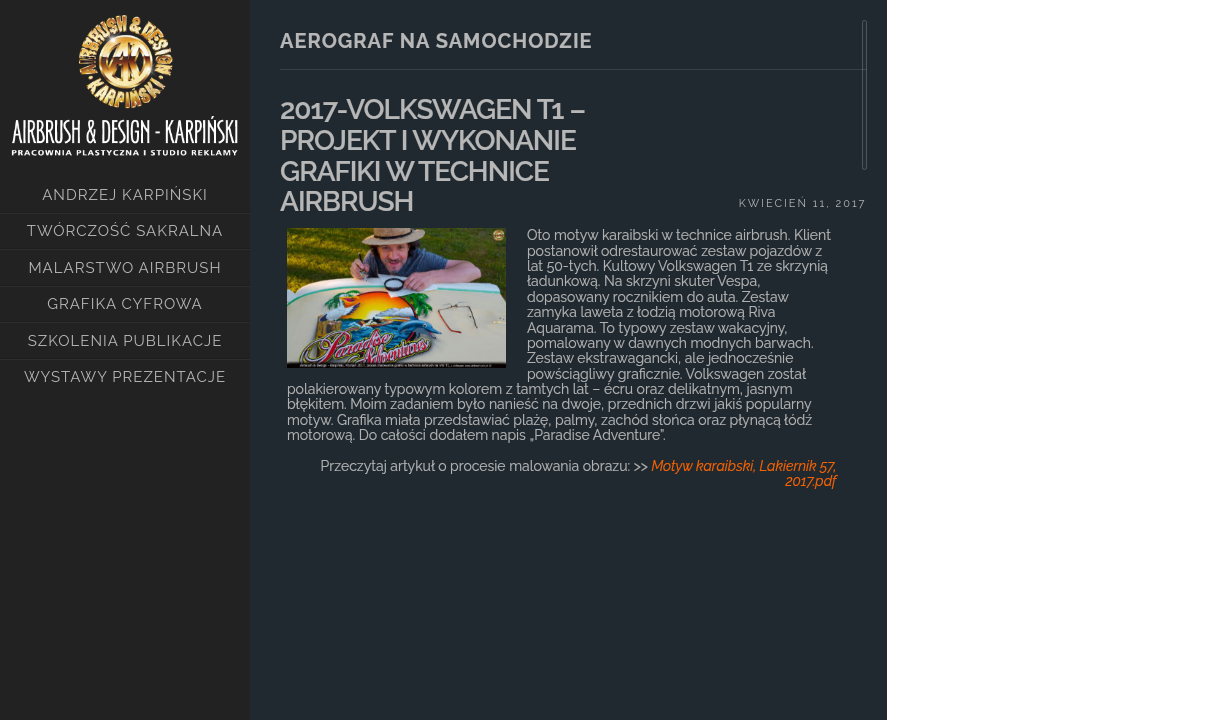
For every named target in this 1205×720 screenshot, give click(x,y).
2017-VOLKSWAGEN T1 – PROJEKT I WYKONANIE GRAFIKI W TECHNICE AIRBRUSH (432, 155)
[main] (568, 340)
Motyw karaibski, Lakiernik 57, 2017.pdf (743, 473)
